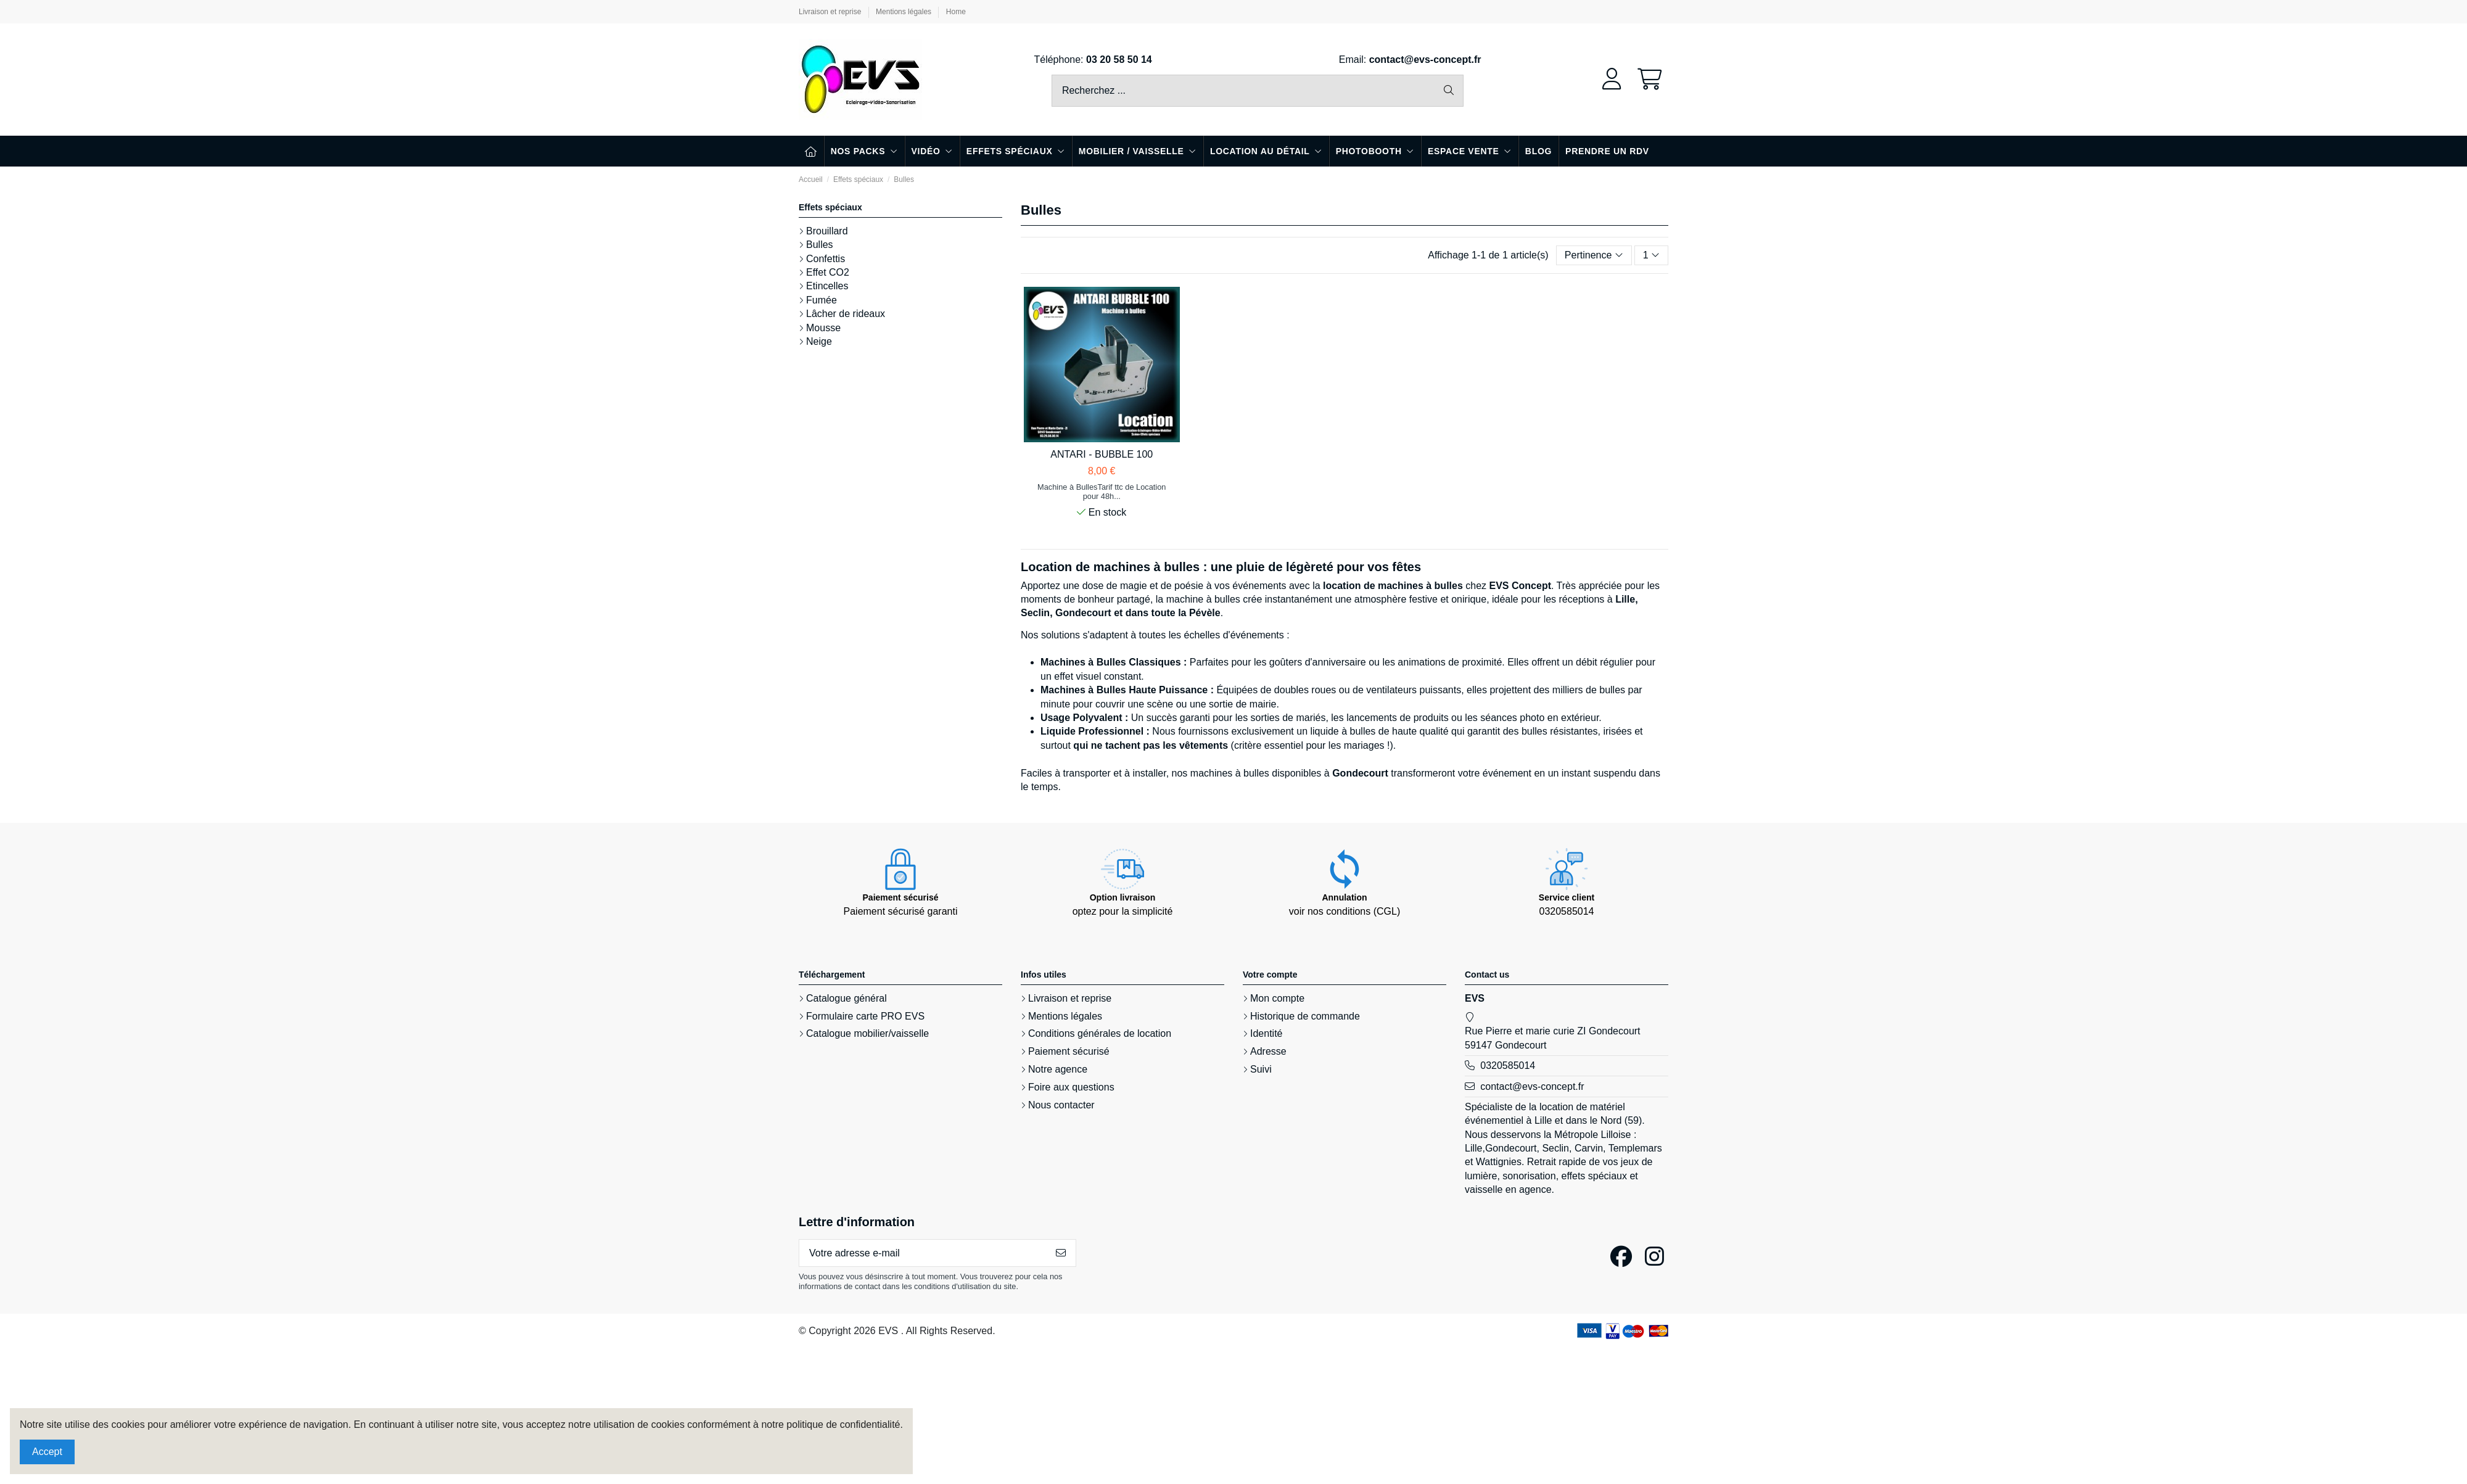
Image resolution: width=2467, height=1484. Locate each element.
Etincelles (827, 286)
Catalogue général (846, 998)
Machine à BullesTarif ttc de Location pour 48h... (1101, 491)
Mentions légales (904, 11)
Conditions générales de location (1099, 1033)
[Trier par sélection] (1594, 255)
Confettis (825, 259)
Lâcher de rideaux (845, 313)
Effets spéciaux (830, 207)
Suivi (1261, 1069)
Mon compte (1277, 998)
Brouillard (827, 231)
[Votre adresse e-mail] (922, 1253)
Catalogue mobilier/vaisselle (867, 1033)
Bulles (819, 244)
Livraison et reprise (831, 11)
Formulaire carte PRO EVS (865, 1016)
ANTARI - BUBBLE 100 (1101, 454)
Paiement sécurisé (1069, 1051)
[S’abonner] (1061, 1253)
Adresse (1268, 1051)
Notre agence (1057, 1069)
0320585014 (1507, 1065)
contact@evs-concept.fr (1425, 59)
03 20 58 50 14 (1119, 59)
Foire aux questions (1071, 1087)
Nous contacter (1061, 1105)
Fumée (821, 300)
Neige (819, 341)
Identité (1266, 1033)
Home (956, 11)
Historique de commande (1305, 1016)
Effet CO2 (827, 272)
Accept (47, 1451)
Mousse (823, 328)
